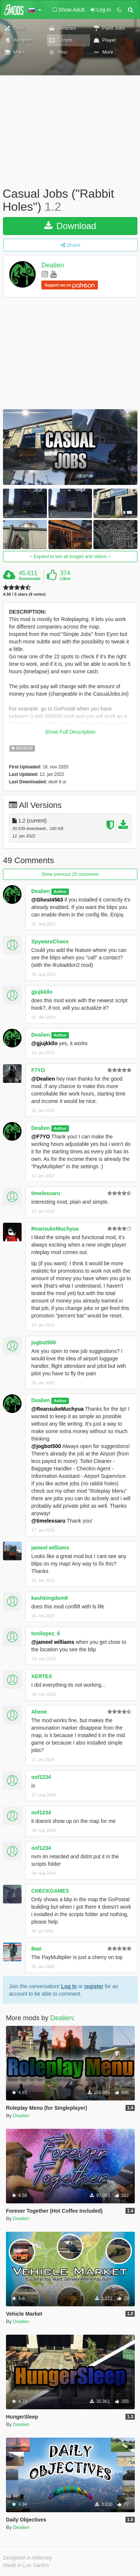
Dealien (52, 265)
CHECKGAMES (50, 1891)
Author (60, 891)
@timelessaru (48, 1521)
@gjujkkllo (44, 1043)
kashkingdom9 (49, 1598)
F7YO (38, 1070)
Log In (69, 1986)
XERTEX (41, 1676)
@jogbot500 (46, 1446)
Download (70, 226)
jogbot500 (43, 1342)
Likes (65, 578)
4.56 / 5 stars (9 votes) (24, 594)
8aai (36, 1949)
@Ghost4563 (47, 900)
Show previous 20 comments (70, 874)
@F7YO (40, 1137)
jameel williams (50, 1548)
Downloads (30, 578)
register (93, 1986)
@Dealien (43, 1079)
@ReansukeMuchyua (57, 1409)
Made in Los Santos (26, 2565)
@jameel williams (52, 1642)
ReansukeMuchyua (55, 1229)
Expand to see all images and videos (70, 556)
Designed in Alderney (27, 2558)
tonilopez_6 (45, 1633)
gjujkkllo (41, 992)
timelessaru (45, 1193)
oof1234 (41, 1777)
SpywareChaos (50, 941)
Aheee (39, 1712)
